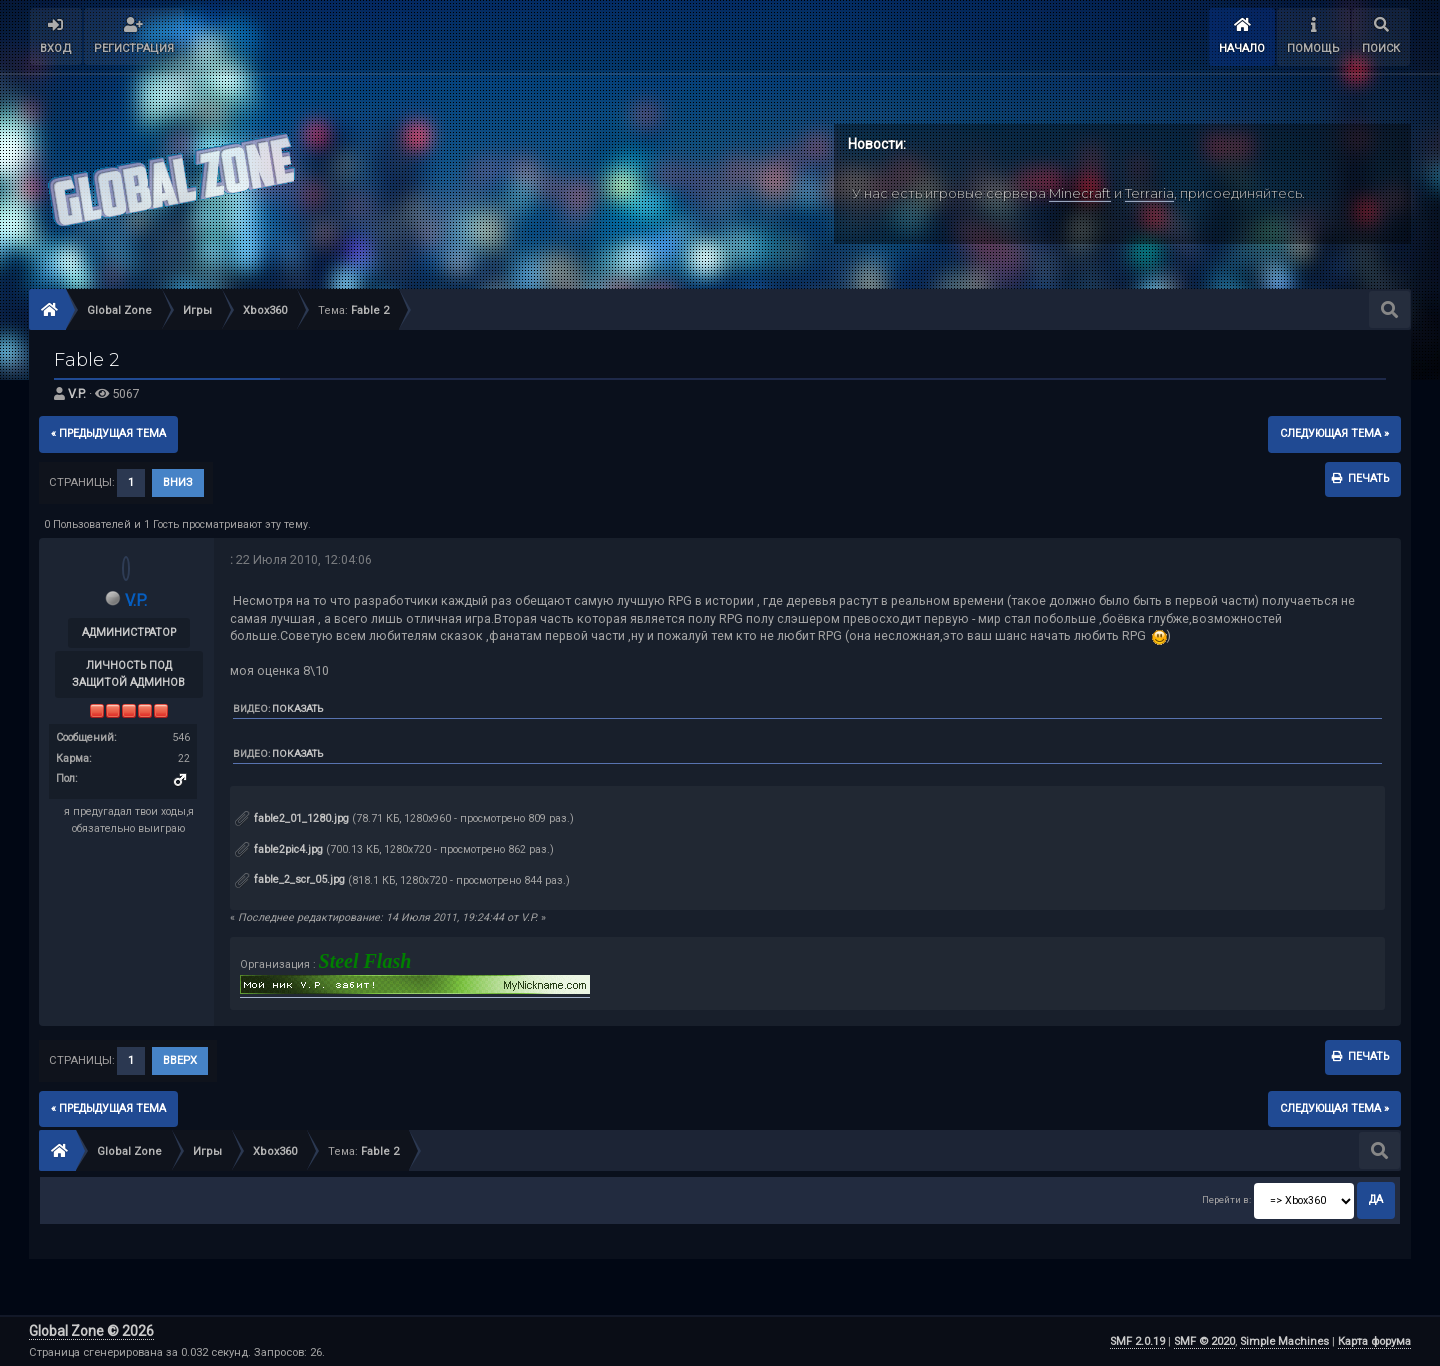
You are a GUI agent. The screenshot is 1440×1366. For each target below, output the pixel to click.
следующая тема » (1334, 433)
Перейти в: (1226, 1199)
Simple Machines (1284, 1341)
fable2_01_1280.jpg (292, 818)
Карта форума (1374, 1341)
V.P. (77, 393)
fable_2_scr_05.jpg (290, 879)
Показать (297, 708)
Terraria (1149, 193)
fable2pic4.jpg (279, 849)
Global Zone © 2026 (91, 1331)
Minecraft (1080, 193)
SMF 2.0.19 (1137, 1341)
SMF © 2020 (1204, 1341)
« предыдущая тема (108, 433)
